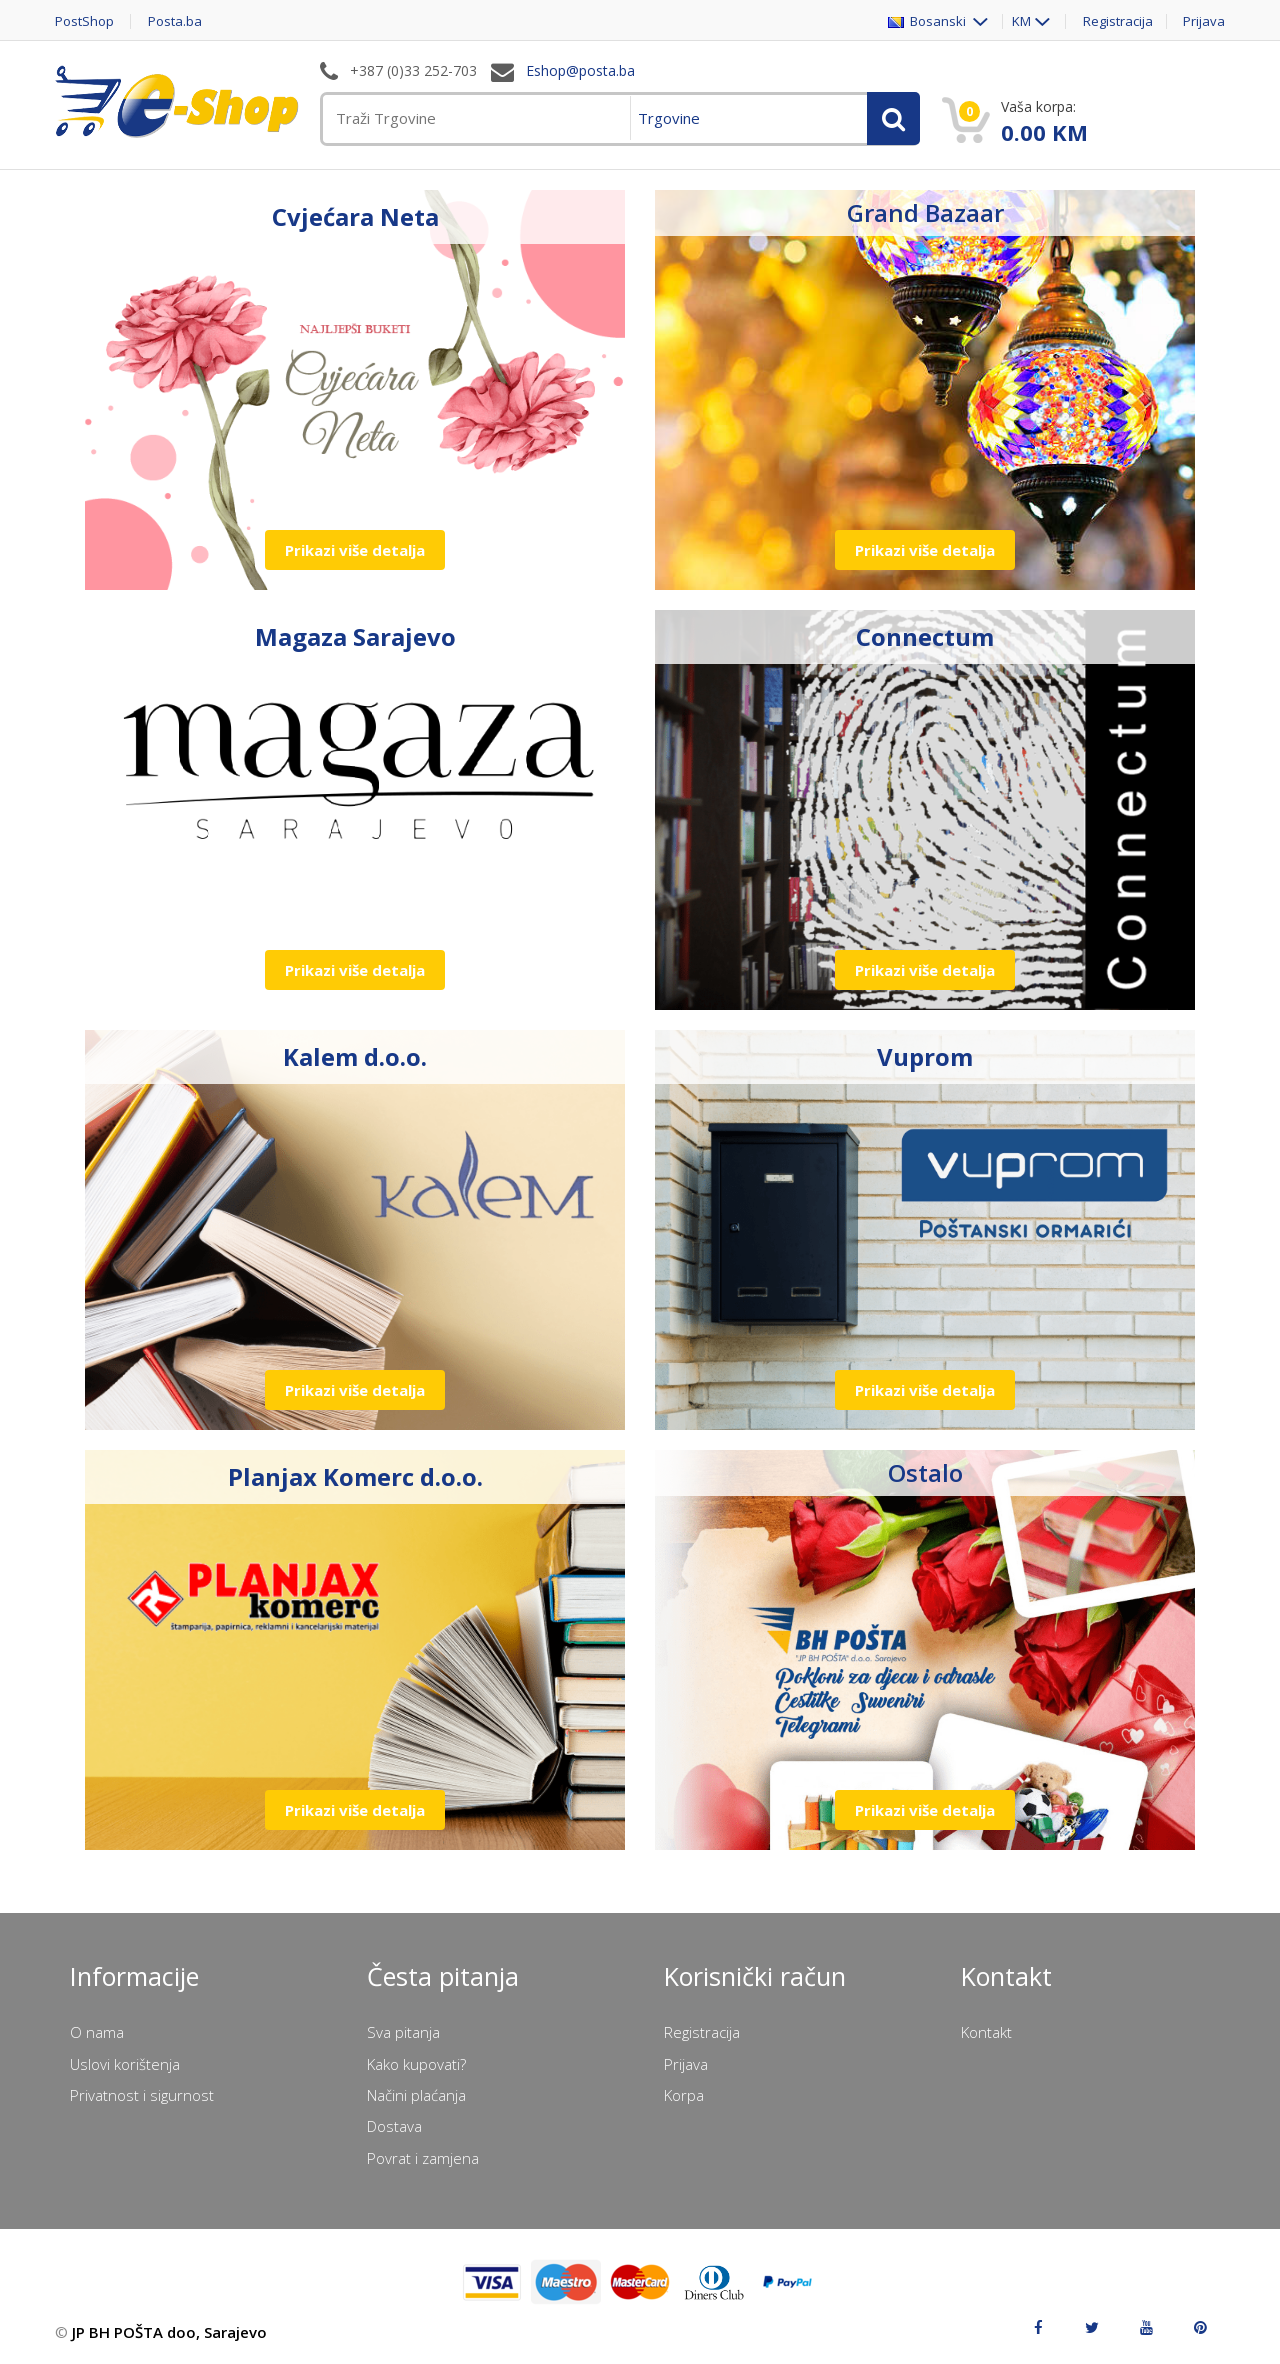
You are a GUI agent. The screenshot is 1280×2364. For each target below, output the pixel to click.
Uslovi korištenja (125, 2064)
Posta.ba (175, 21)
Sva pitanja (403, 2032)
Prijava (1204, 21)
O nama (97, 2032)
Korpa (684, 2095)
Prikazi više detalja (355, 550)
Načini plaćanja (416, 2095)
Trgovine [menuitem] (669, 118)
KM (1021, 21)
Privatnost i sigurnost (142, 2095)
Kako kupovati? (416, 2064)
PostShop (84, 21)
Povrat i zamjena (423, 2158)
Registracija (1118, 21)
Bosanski (928, 21)
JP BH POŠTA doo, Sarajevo (169, 2332)
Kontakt (986, 2032)
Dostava (394, 2126)
